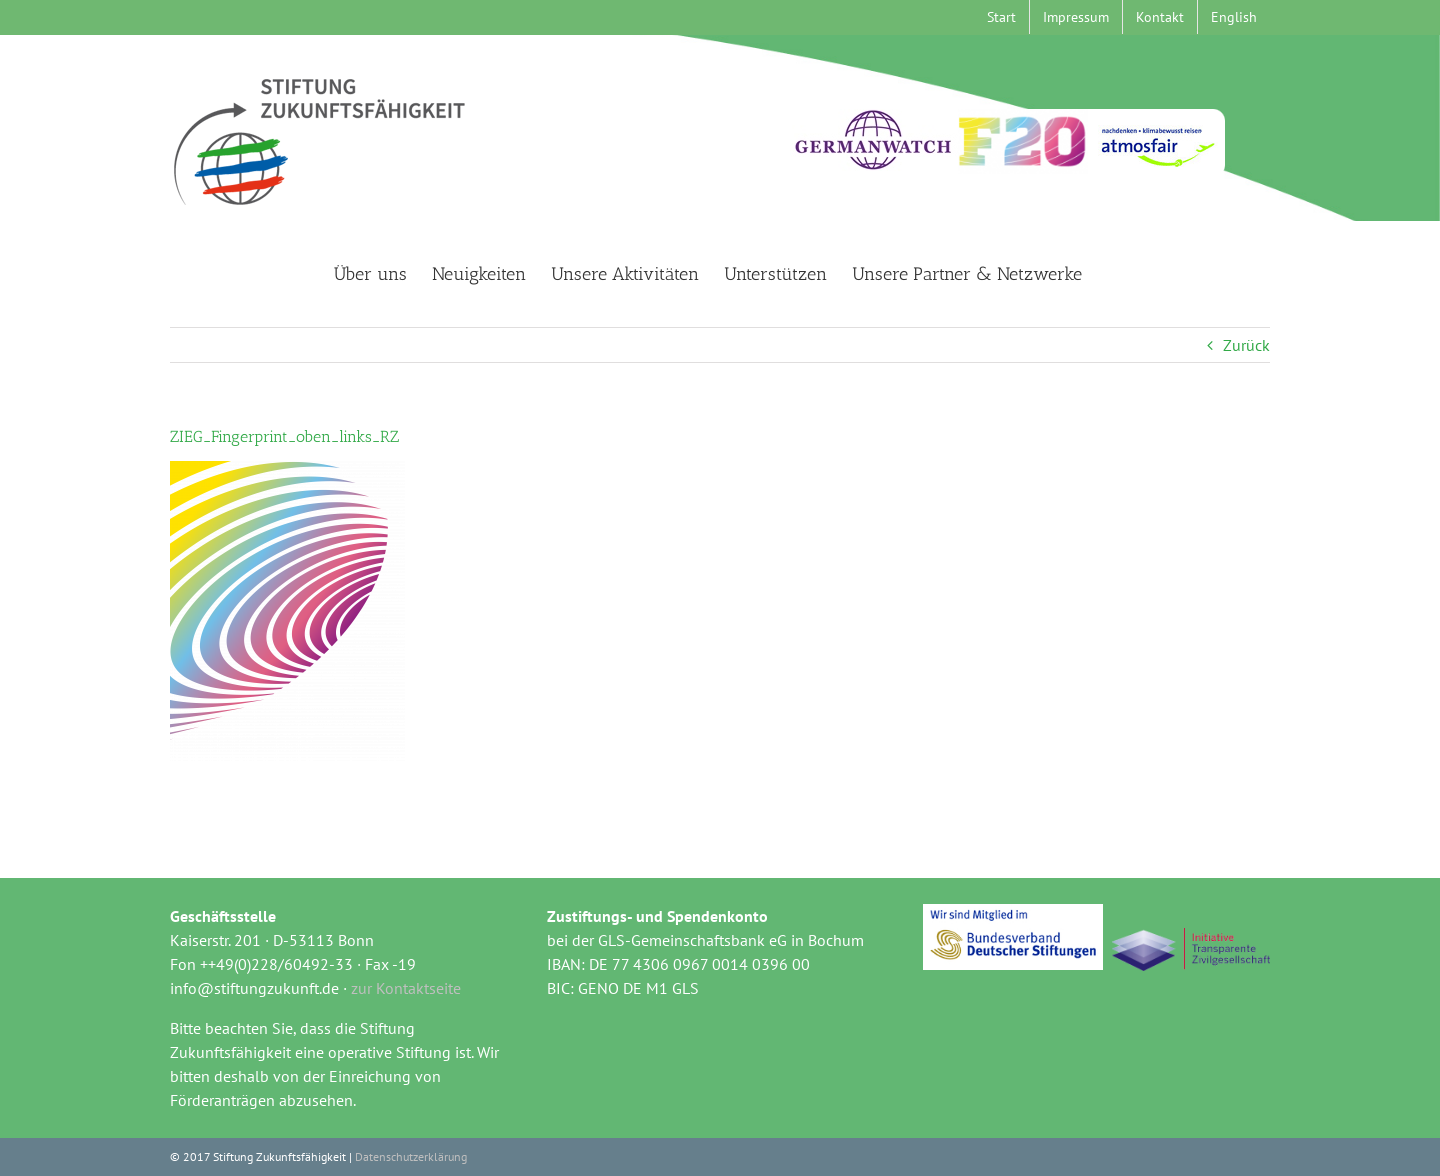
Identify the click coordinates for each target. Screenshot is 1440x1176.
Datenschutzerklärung (411, 1156)
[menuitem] (1234, 17)
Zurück (1246, 345)
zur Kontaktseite (406, 988)
